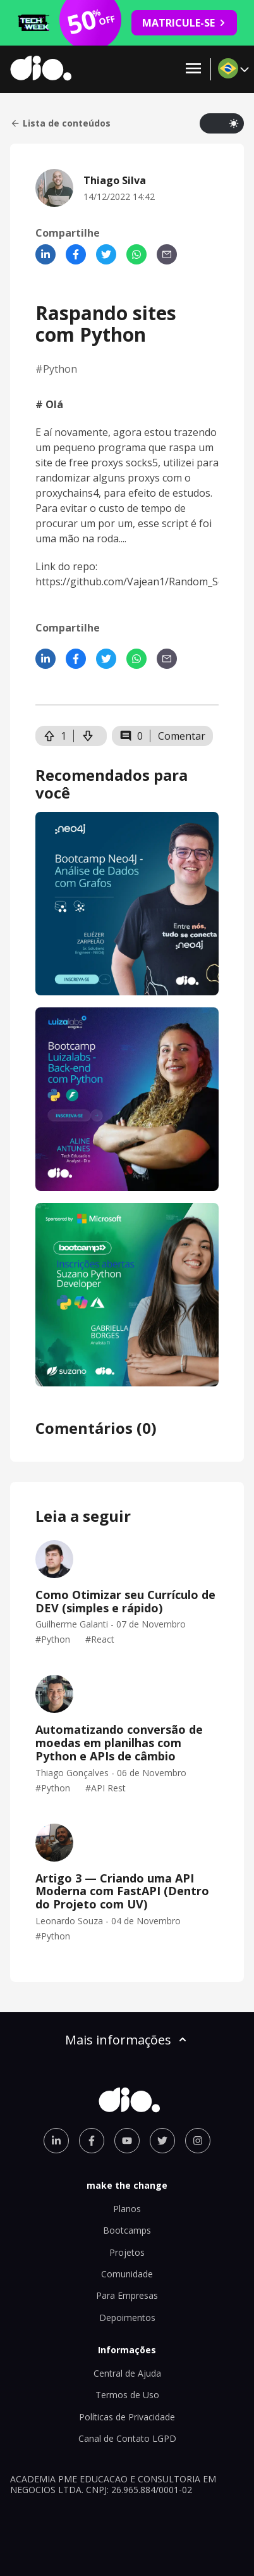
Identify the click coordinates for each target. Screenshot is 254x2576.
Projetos (127, 2252)
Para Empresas (127, 2295)
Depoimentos (127, 2318)
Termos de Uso (127, 2395)
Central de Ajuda (127, 2373)
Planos (127, 2209)
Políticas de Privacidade (127, 2417)
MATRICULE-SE (184, 23)
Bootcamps (127, 2230)
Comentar (181, 736)
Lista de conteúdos (60, 123)
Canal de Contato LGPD (127, 2438)
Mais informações (127, 2039)
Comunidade (127, 2274)
